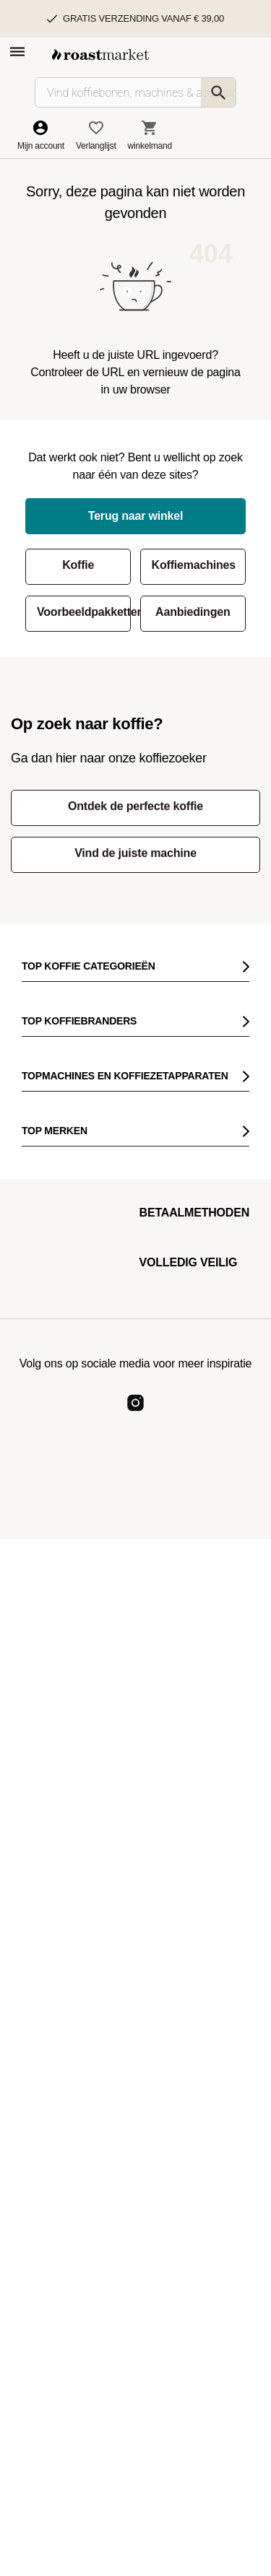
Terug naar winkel (135, 516)
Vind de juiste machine (135, 853)
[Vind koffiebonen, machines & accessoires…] (135, 92)
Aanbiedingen (192, 612)
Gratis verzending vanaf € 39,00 (143, 18)
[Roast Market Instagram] (135, 1415)
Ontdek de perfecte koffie (135, 806)
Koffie (78, 565)
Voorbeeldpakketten (84, 612)
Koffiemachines (194, 565)
